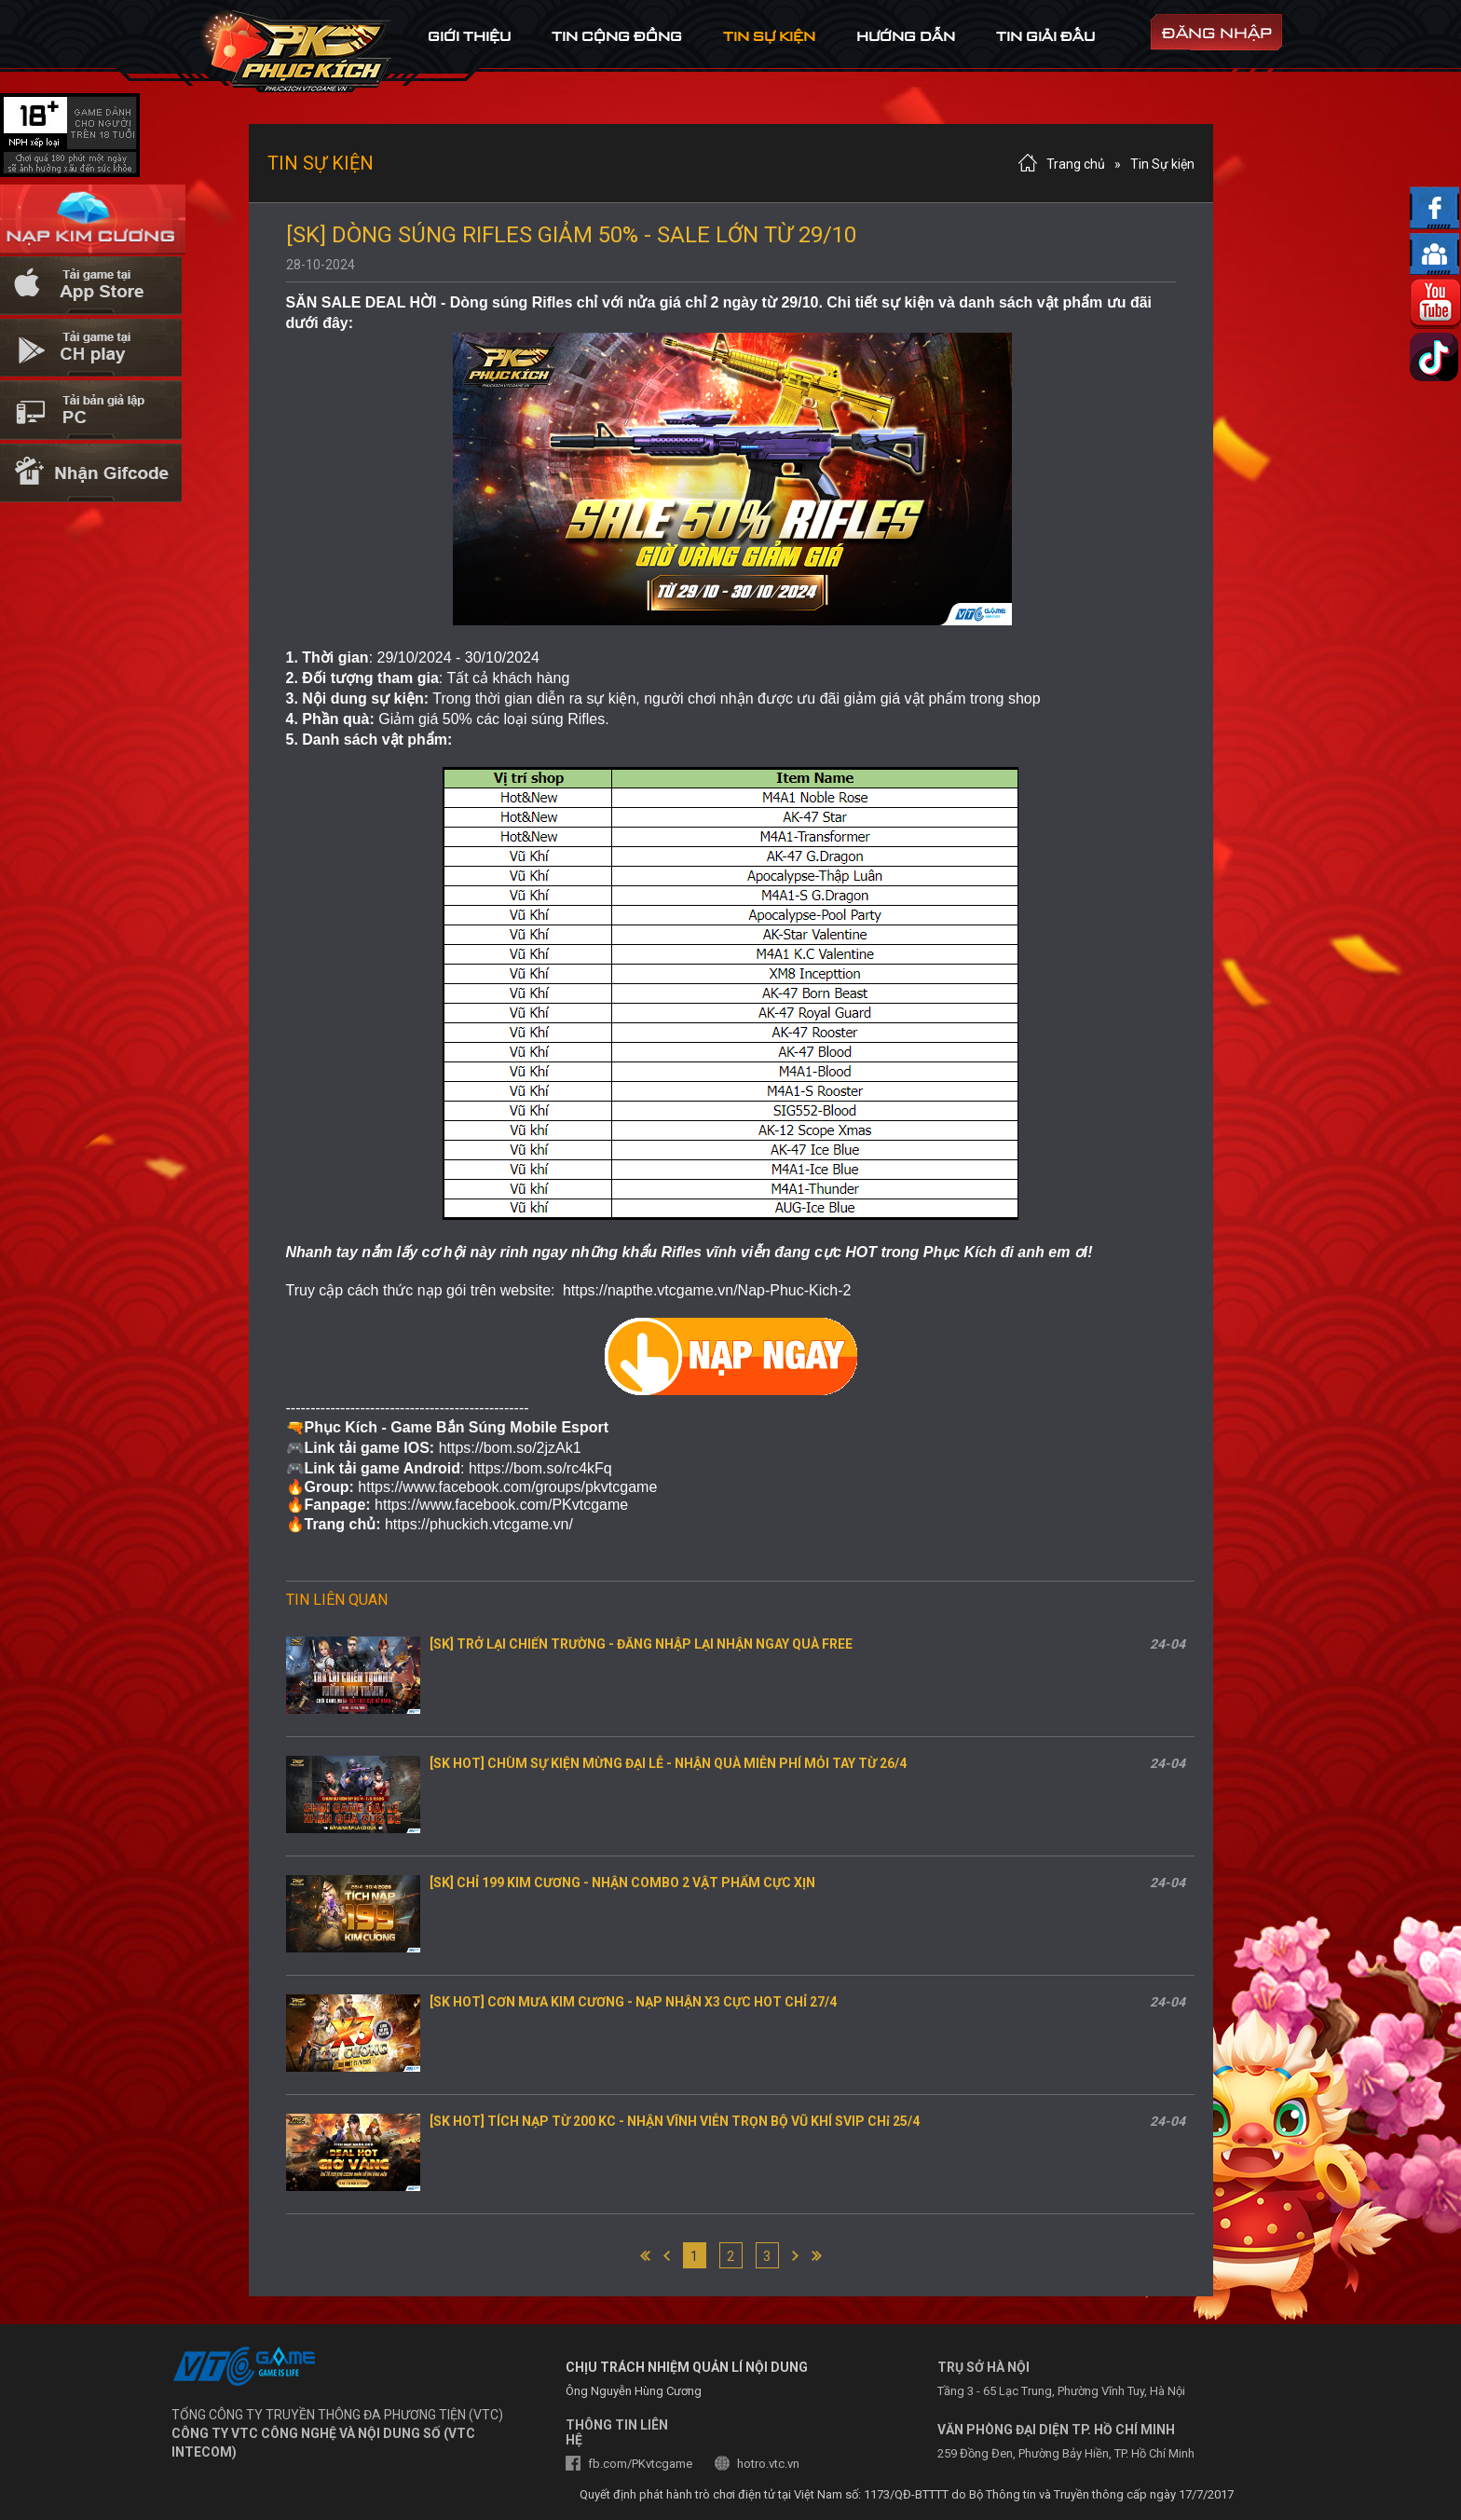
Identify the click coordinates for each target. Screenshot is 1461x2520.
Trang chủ (1075, 164)
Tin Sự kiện (1162, 164)
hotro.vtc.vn (768, 2464)
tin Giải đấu (1045, 36)
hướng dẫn (905, 36)
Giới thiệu (469, 36)
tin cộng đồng (617, 36)
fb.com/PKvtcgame (640, 2464)
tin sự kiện (769, 36)
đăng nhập (1217, 32)
